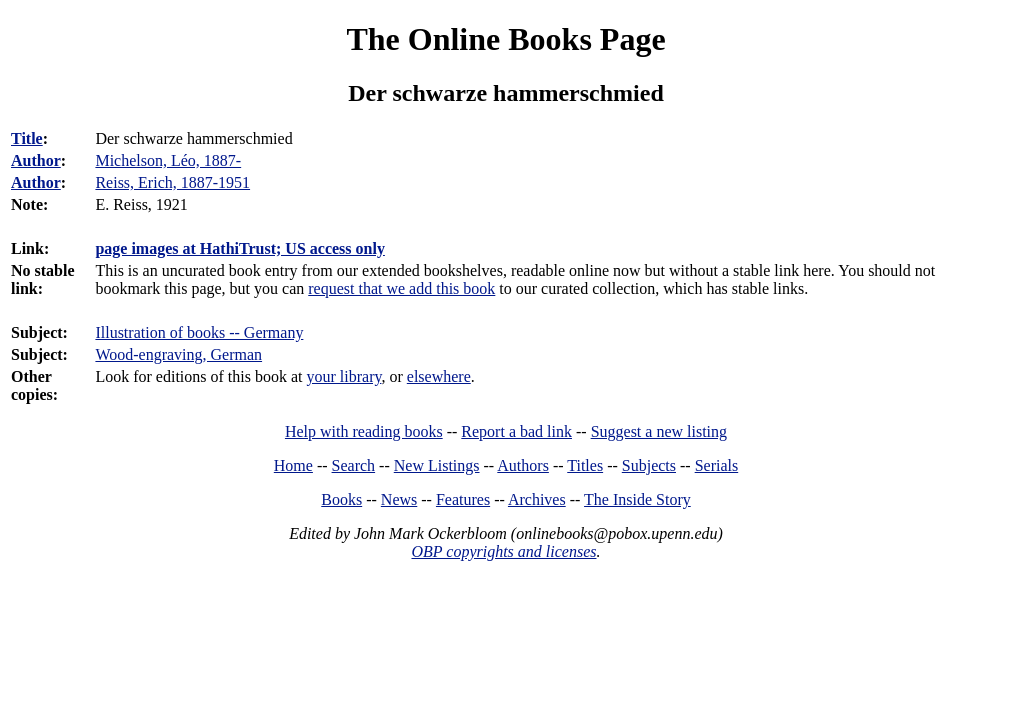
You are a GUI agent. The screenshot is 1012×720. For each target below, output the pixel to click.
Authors (523, 465)
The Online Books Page (505, 39)
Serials (717, 465)
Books (341, 499)
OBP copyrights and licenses (503, 551)
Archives (537, 499)
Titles (585, 465)
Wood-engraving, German (178, 354)
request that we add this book (401, 288)
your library (344, 376)
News (399, 499)
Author (36, 160)
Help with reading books (364, 431)
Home (293, 465)
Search (354, 465)
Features (463, 499)
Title (27, 138)
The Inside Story (637, 499)
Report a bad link (516, 431)
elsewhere (439, 376)
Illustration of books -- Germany (199, 332)
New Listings (437, 465)
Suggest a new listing (659, 431)
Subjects (649, 465)
